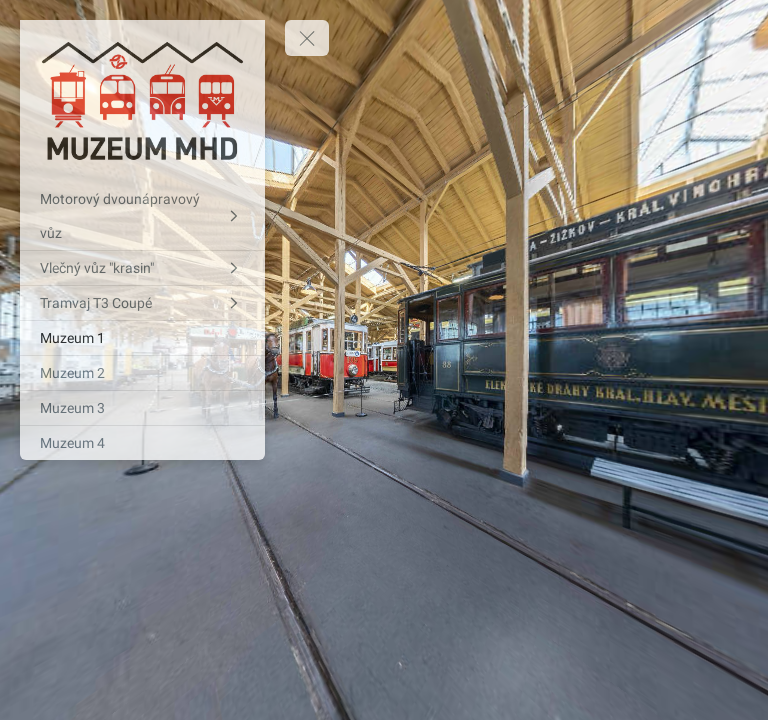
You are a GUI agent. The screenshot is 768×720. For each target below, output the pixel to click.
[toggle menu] (307, 38)
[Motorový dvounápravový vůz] (142, 216)
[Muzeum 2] (142, 373)
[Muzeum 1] (142, 338)
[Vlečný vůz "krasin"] (142, 268)
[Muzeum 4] (142, 443)
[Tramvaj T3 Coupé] (142, 303)
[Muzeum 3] (142, 408)
